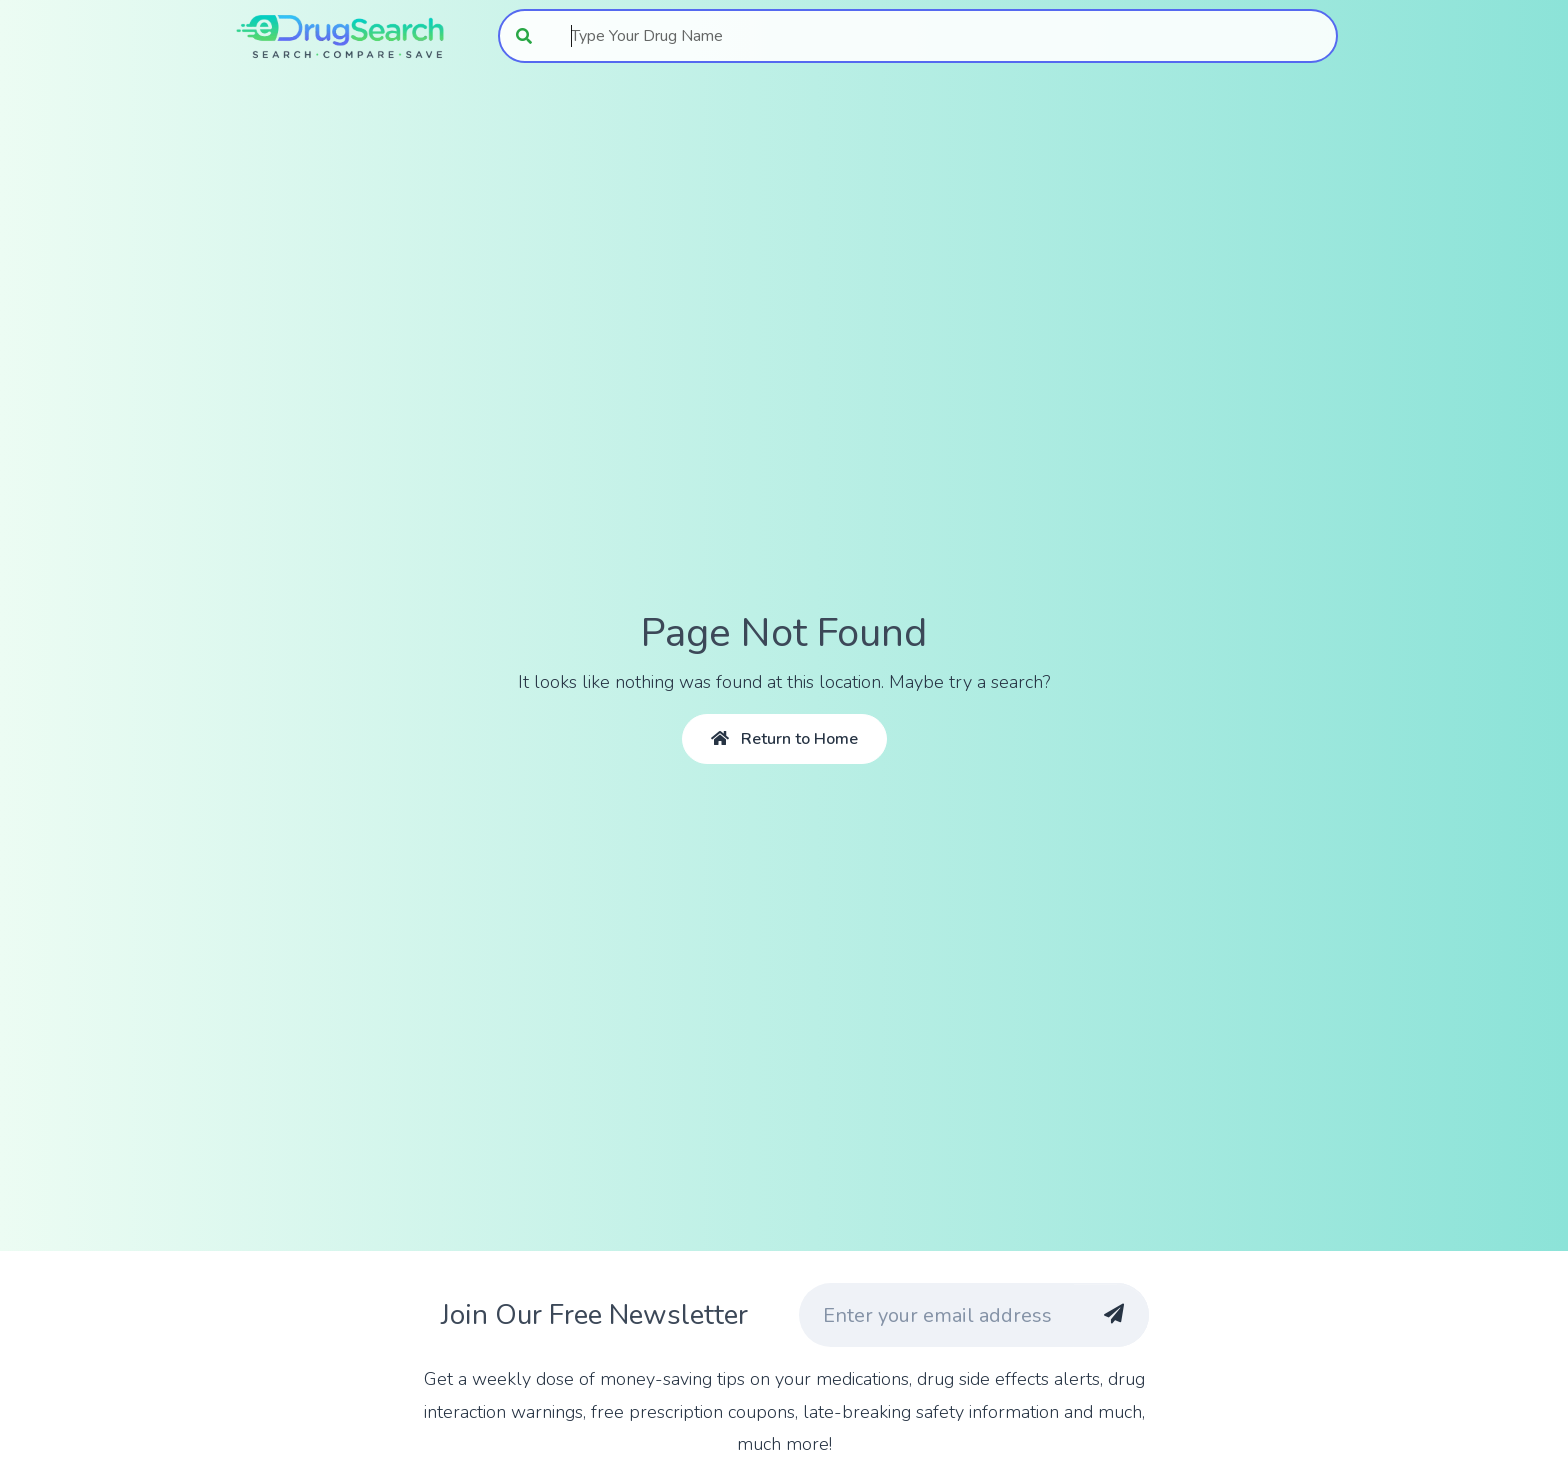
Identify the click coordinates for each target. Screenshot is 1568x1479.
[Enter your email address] (936, 1315)
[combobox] (943, 36)
